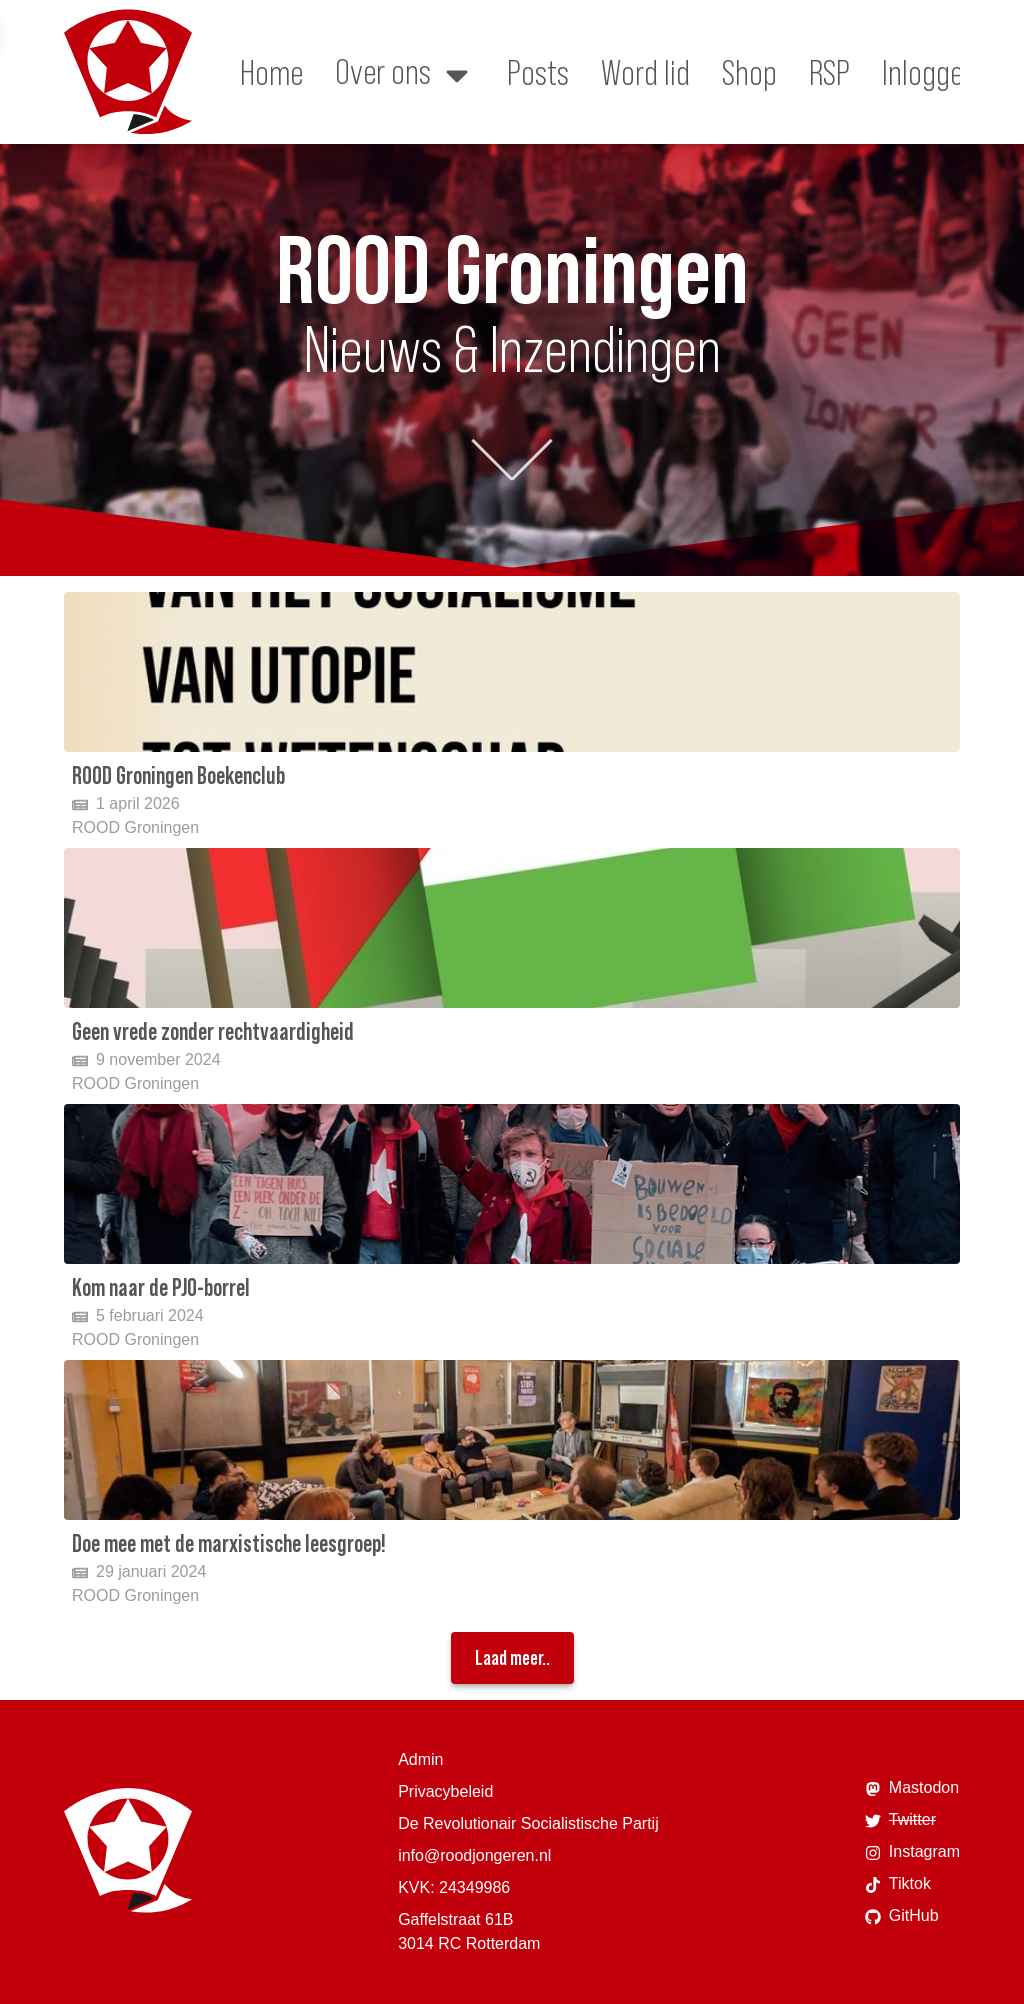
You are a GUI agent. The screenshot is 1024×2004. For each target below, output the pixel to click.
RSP (829, 72)
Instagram (912, 1852)
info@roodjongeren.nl (474, 1855)
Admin (420, 1759)
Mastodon (912, 1788)
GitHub (902, 1916)
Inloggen (929, 72)
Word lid (645, 72)
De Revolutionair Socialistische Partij (528, 1823)
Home (271, 72)
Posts (538, 72)
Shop (749, 72)
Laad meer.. (512, 1658)
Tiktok (898, 1884)
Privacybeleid (445, 1791)
